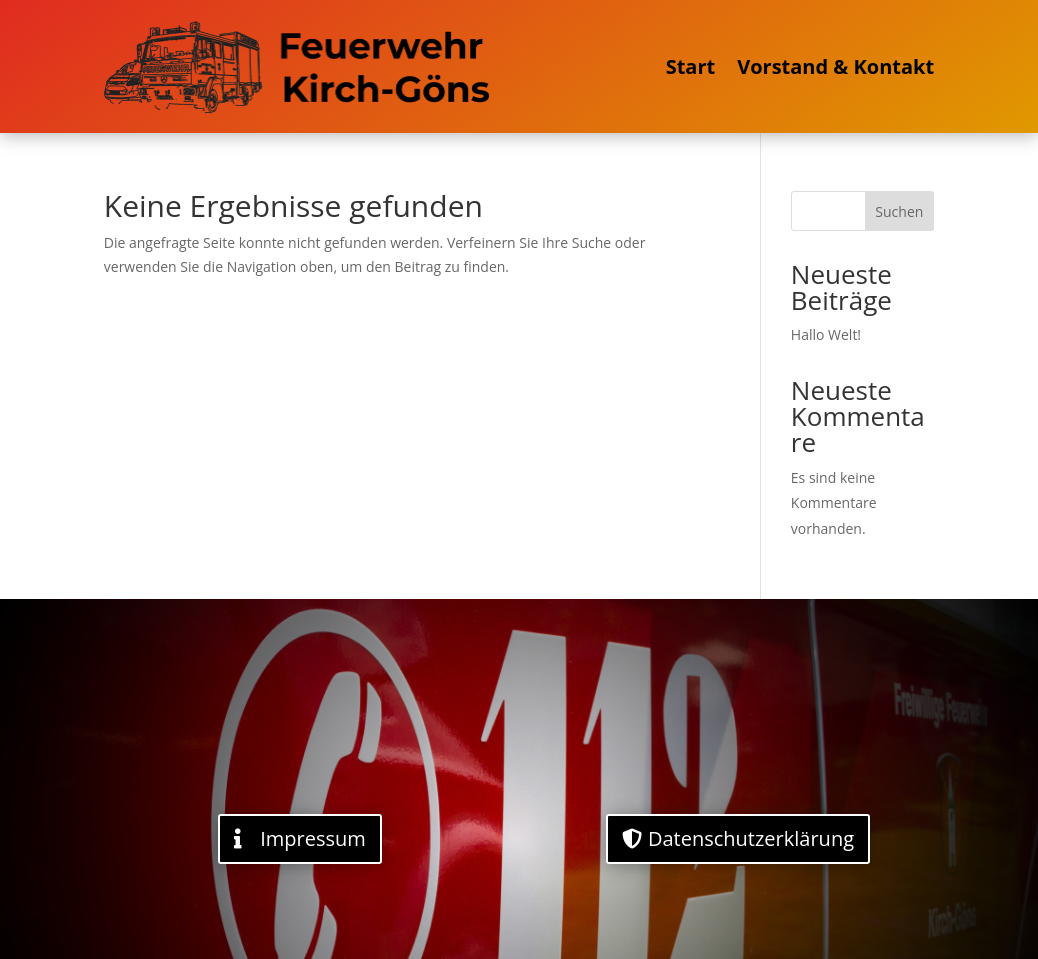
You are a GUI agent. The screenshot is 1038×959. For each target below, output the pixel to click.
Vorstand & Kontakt (835, 66)
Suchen (899, 211)
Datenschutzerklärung (751, 838)
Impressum (313, 838)
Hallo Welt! (826, 334)
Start (691, 66)
